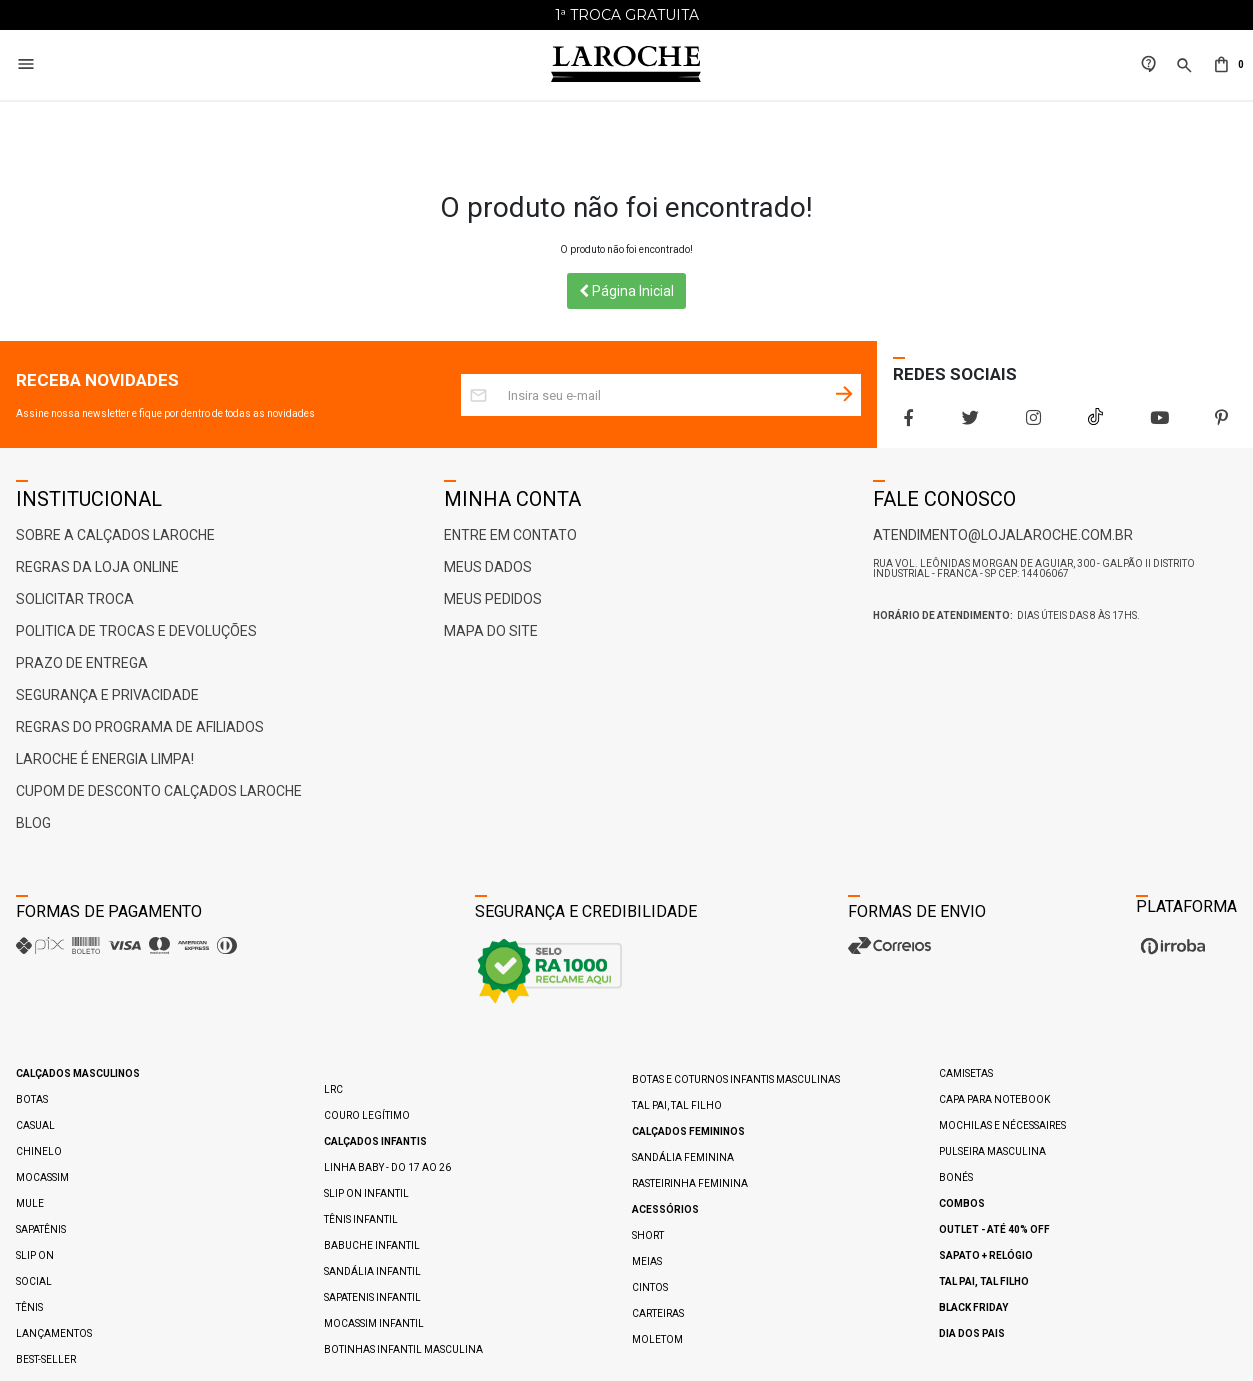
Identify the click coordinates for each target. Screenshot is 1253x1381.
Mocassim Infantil (374, 1323)
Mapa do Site (491, 631)
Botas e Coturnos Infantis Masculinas (736, 1079)
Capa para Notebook (994, 1099)
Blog (33, 823)
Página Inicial (626, 291)
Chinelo (39, 1151)
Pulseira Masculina (992, 1151)
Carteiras (658, 1313)
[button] (1182, 76)
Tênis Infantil (361, 1219)
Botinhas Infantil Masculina (403, 1349)
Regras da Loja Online (97, 567)
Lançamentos (54, 1333)
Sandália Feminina (683, 1157)
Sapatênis (41, 1229)
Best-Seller (46, 1359)
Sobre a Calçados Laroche (115, 535)
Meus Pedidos (493, 599)
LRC (333, 1089)
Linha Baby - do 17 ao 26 (387, 1167)
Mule (30, 1203)
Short (648, 1235)
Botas (32, 1099)
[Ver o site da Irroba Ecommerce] (1170, 954)
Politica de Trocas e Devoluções (136, 631)
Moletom (657, 1339)
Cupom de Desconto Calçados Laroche (159, 791)
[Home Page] (626, 65)
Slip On (35, 1255)
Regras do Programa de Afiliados (140, 727)
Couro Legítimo (367, 1115)
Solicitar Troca (75, 599)
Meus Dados (488, 567)
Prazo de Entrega (82, 663)
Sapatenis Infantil (372, 1297)
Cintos (650, 1287)
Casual (35, 1125)
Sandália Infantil (372, 1271)
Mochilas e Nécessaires (1002, 1125)
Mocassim (42, 1177)
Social (34, 1281)
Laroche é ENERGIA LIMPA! (105, 759)
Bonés (956, 1177)
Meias (647, 1261)
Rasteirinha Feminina (690, 1183)
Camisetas (966, 1073)
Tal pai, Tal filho (677, 1105)
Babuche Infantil (372, 1245)
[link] (1149, 65)
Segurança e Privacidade (107, 695)
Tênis (29, 1307)
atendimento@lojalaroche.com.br (1003, 535)
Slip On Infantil (366, 1193)
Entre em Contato (510, 535)
